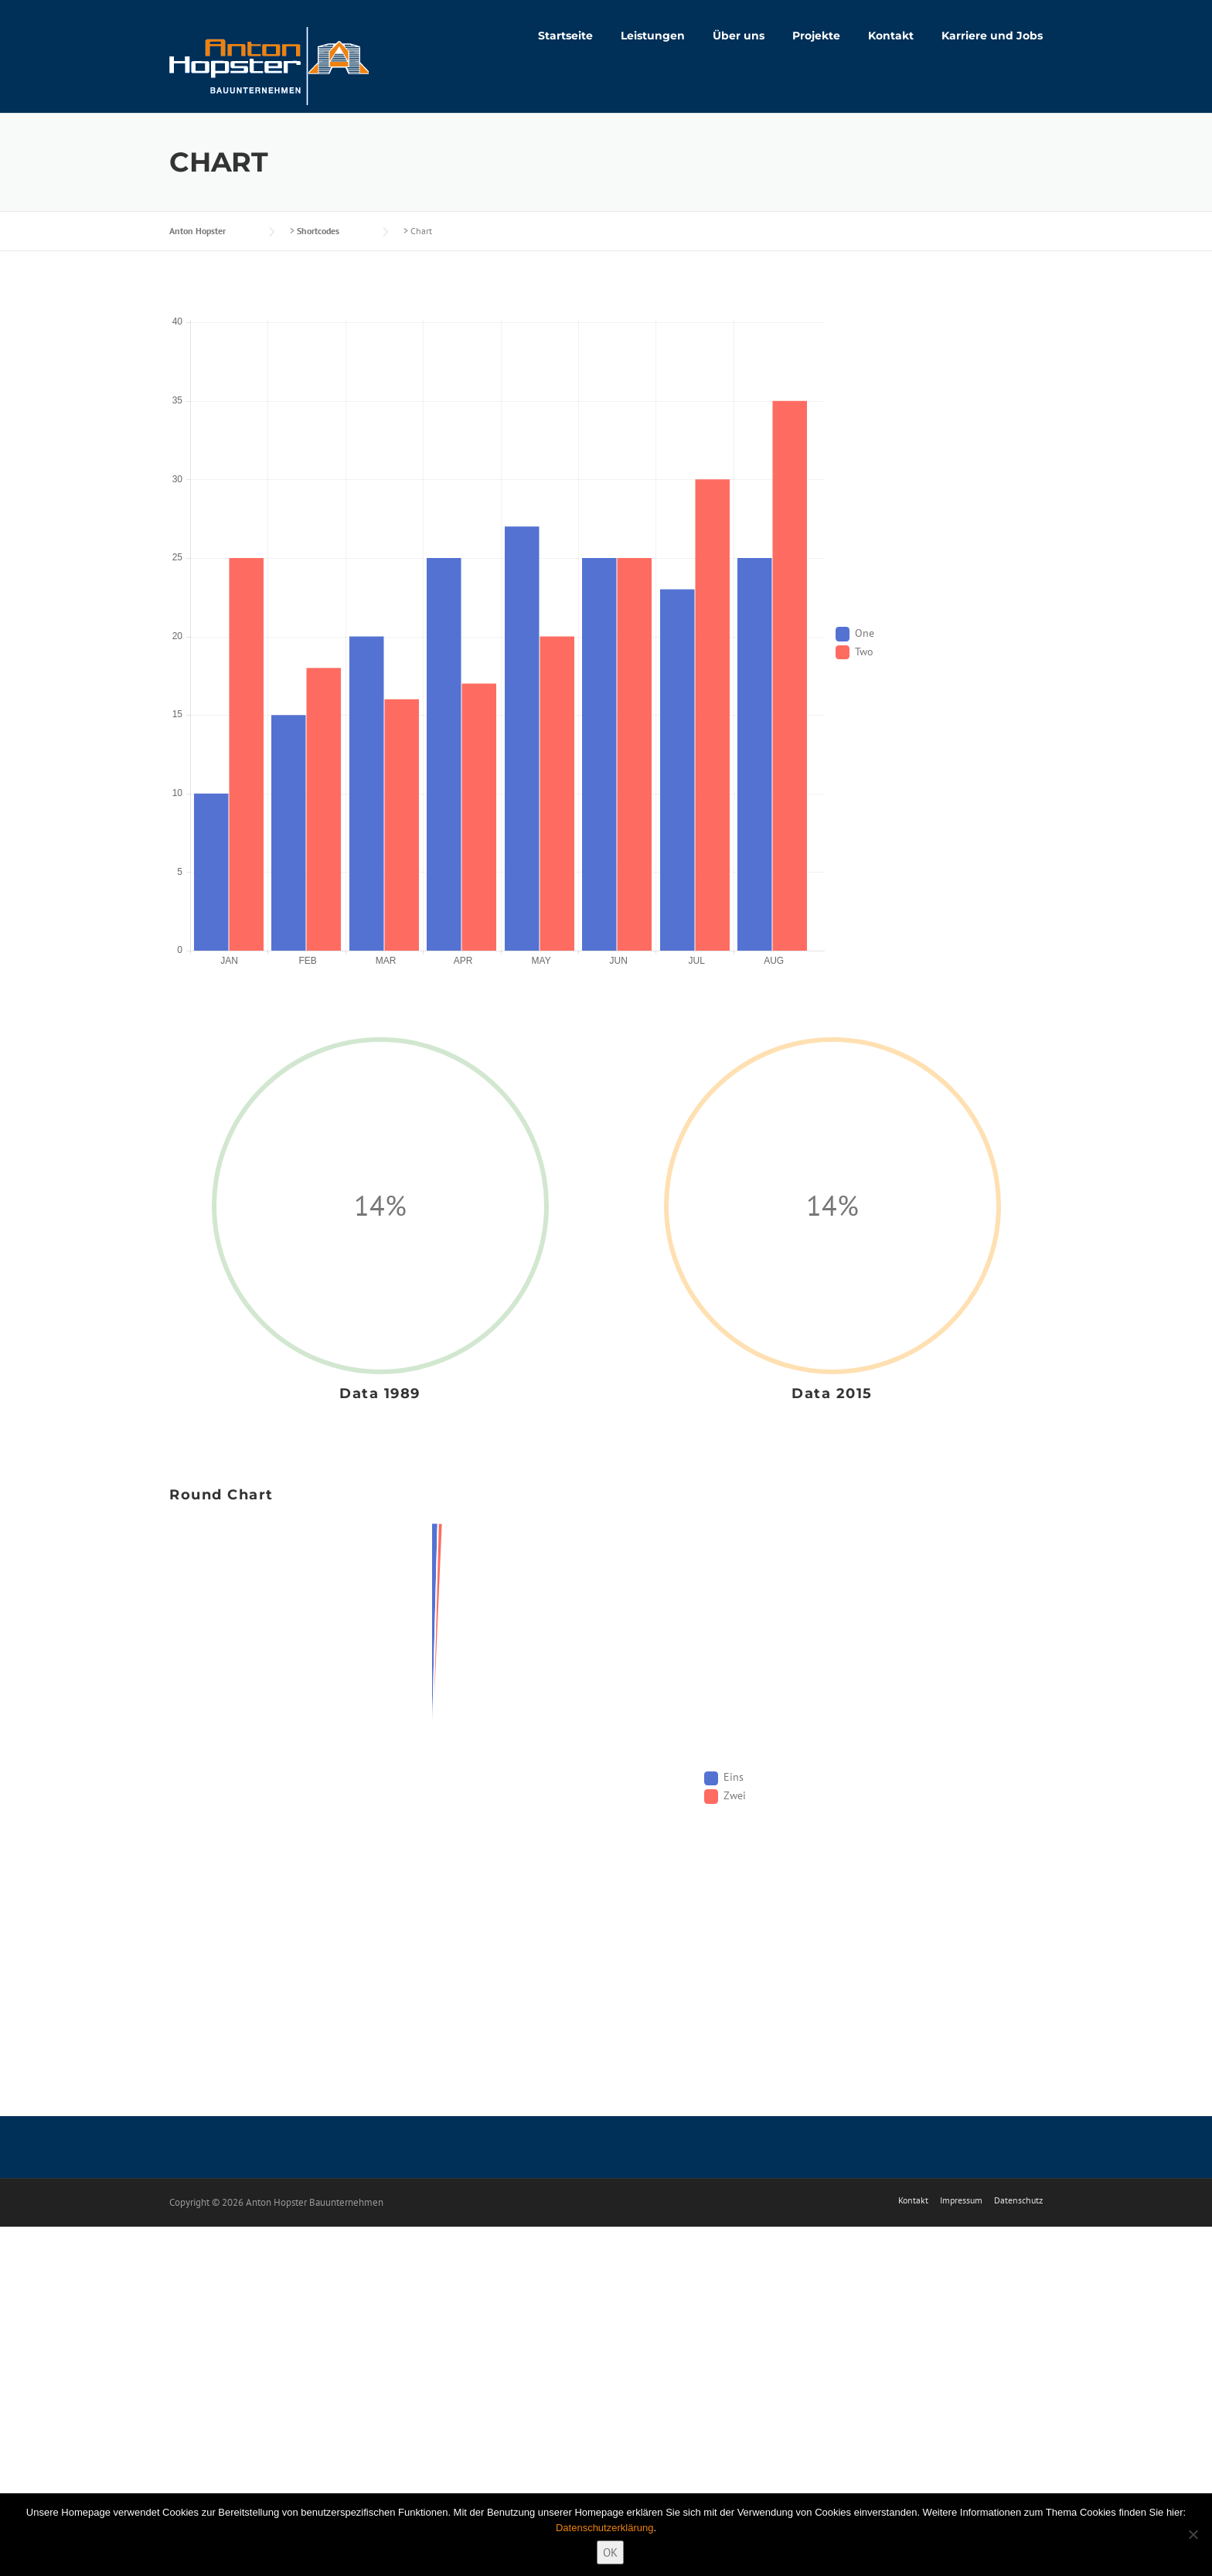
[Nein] (1192, 2534)
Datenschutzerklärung (604, 2527)
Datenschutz (1018, 2200)
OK (610, 2552)
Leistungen (653, 36)
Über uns (738, 36)
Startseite (565, 36)
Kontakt (891, 36)
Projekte (816, 36)
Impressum (961, 2200)
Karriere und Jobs (992, 36)
